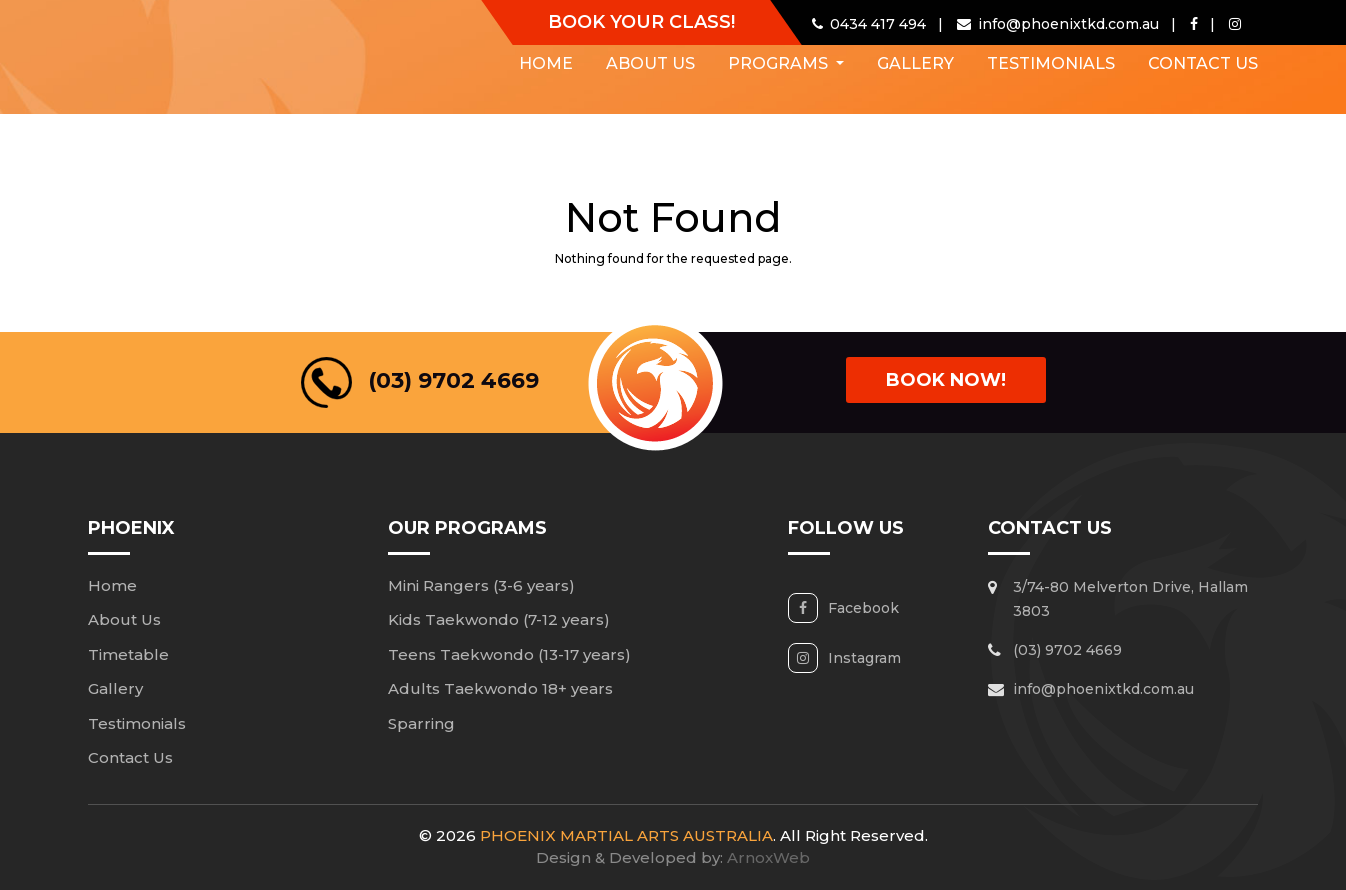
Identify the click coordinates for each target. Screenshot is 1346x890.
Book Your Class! (641, 22)
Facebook (863, 608)
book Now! (946, 380)
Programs (780, 63)
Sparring (421, 723)
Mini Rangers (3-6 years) (481, 585)
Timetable (128, 654)
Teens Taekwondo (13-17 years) (509, 654)
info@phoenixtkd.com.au (1103, 689)
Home (546, 63)
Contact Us (1203, 63)
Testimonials (1051, 63)
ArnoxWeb (768, 857)
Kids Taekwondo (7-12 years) (499, 619)
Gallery (915, 63)
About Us (650, 63)
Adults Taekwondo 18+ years (500, 688)
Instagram (864, 658)
